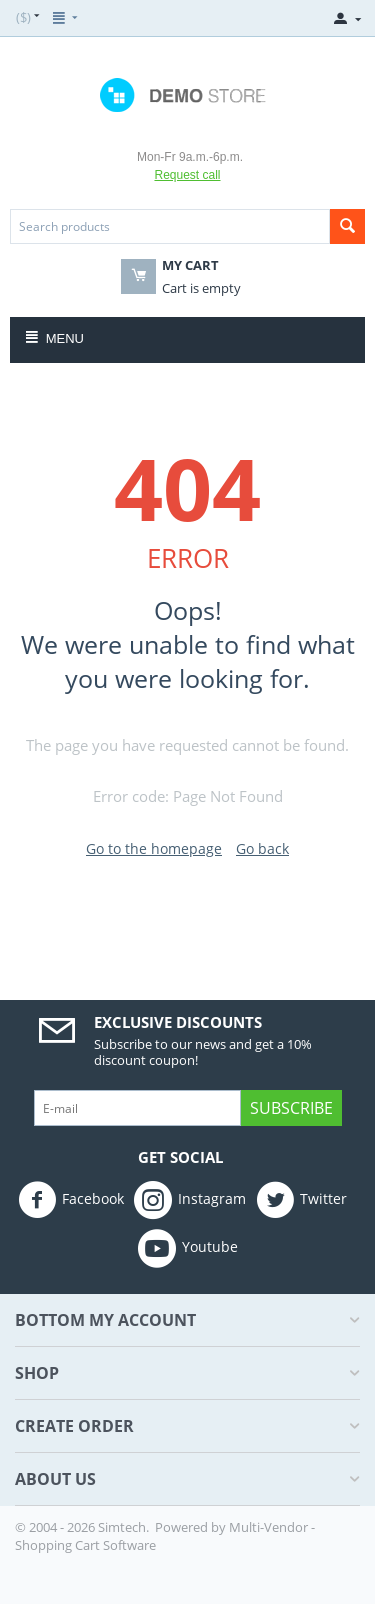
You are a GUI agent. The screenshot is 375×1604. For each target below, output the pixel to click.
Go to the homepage (154, 848)
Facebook (71, 1200)
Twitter (301, 1200)
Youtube (188, 1248)
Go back (262, 848)
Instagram (190, 1200)
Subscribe (291, 1108)
